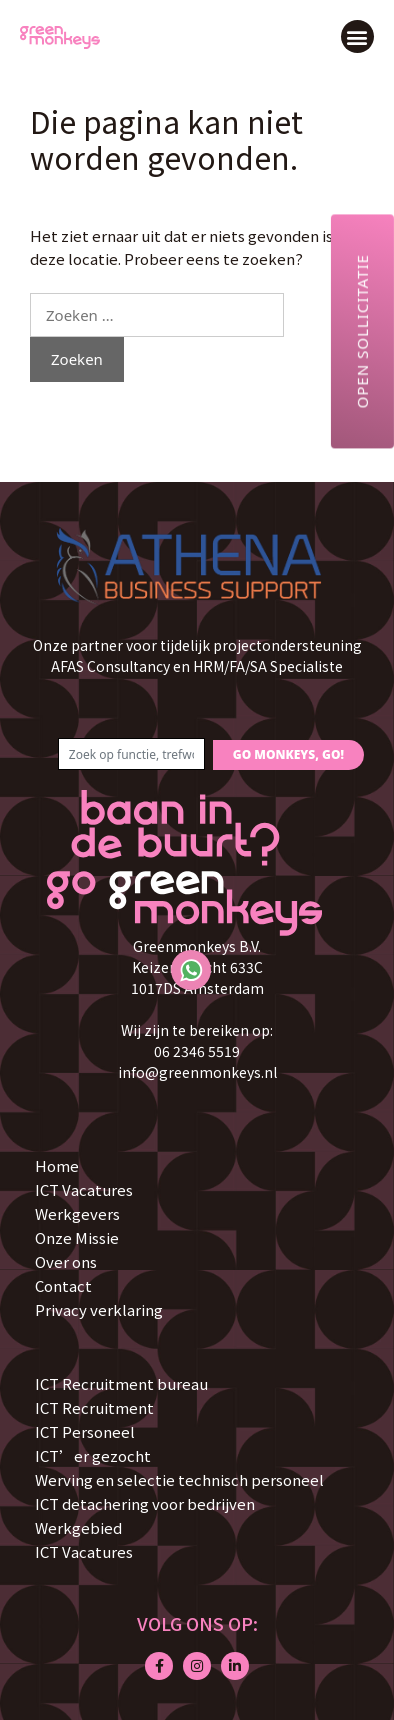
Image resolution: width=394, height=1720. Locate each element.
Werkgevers (77, 1213)
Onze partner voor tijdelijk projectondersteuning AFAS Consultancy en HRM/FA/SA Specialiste (197, 655)
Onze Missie (77, 1237)
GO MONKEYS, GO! (288, 754)
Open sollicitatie (362, 331)
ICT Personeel (85, 1431)
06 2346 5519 (197, 1051)
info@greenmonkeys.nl (197, 1072)
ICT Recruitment (94, 1407)
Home (57, 1165)
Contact (63, 1285)
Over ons (66, 1261)
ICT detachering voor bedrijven (145, 1503)
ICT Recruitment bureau (121, 1383)
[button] (357, 36)
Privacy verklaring (99, 1309)
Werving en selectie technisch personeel (179, 1479)
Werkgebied (78, 1527)
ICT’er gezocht (93, 1455)
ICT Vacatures (84, 1189)
